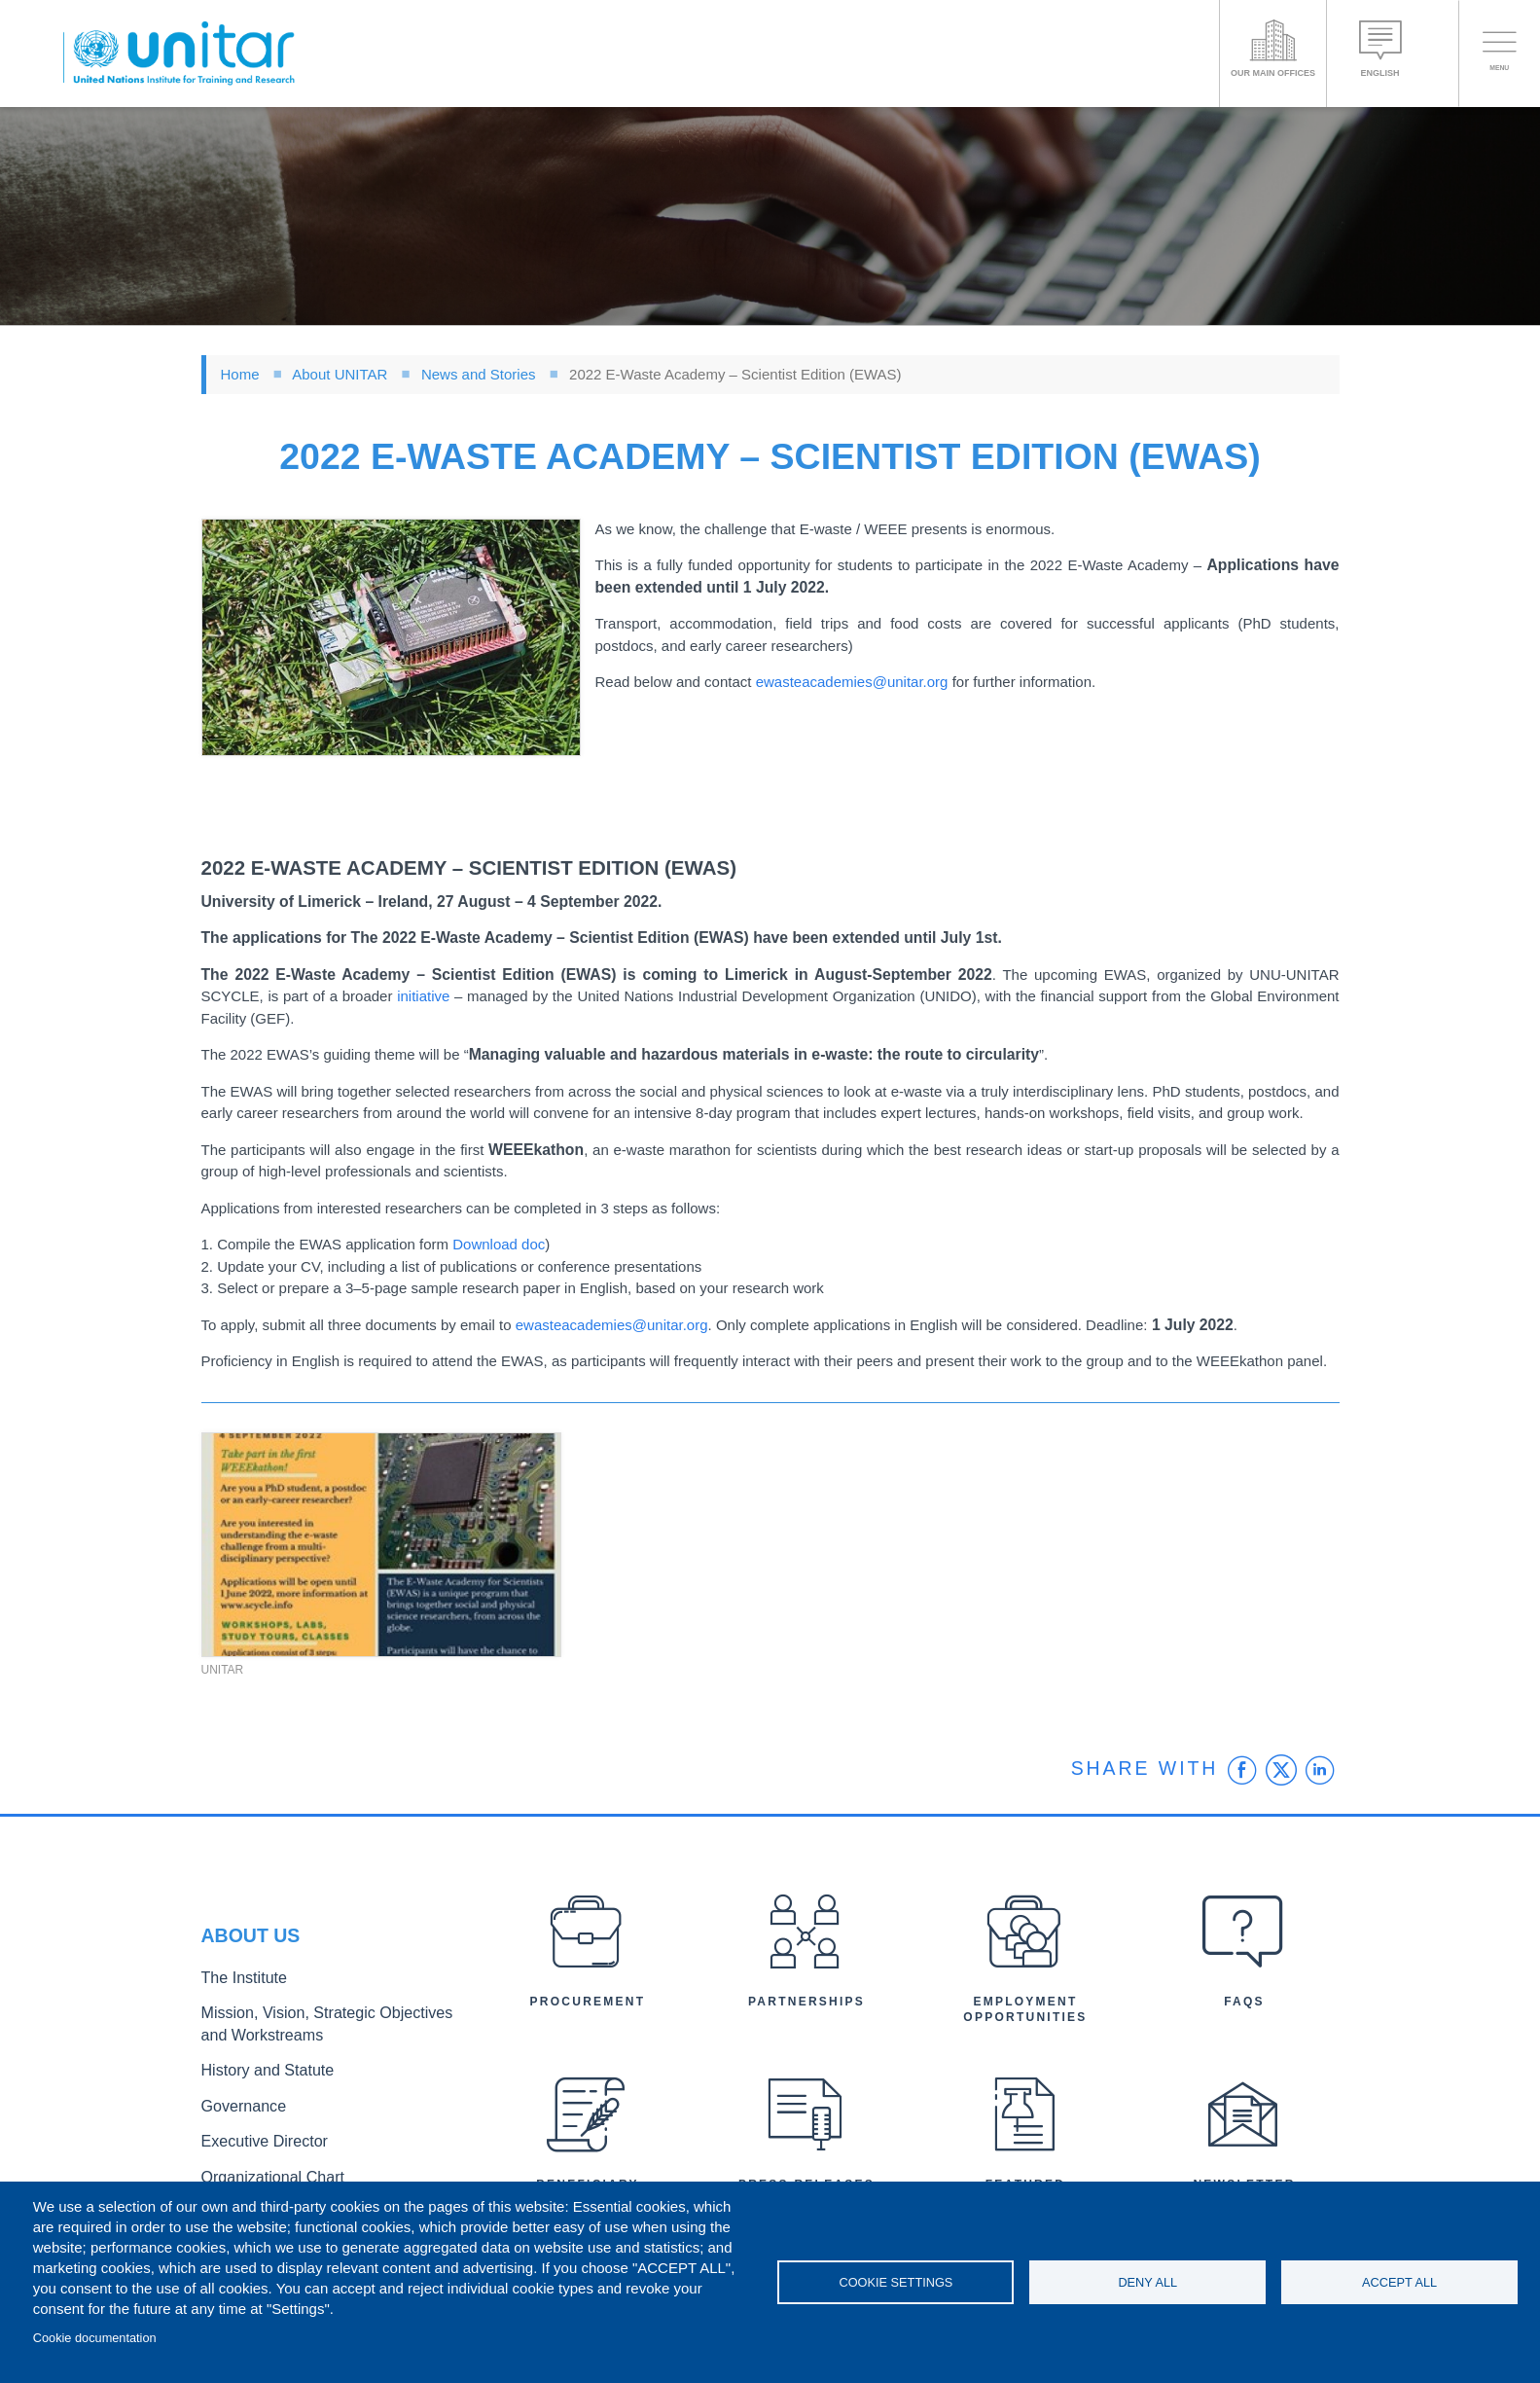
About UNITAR (339, 374)
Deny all (1147, 2282)
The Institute (237, 1986)
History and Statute (257, 2069)
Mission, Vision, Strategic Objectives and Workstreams (320, 2027)
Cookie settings (895, 2282)
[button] (391, 638)
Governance (237, 2101)
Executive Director (254, 2133)
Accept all (1399, 2282)
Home (240, 374)
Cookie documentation (95, 2337)
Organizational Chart (261, 2165)
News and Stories (478, 374)
